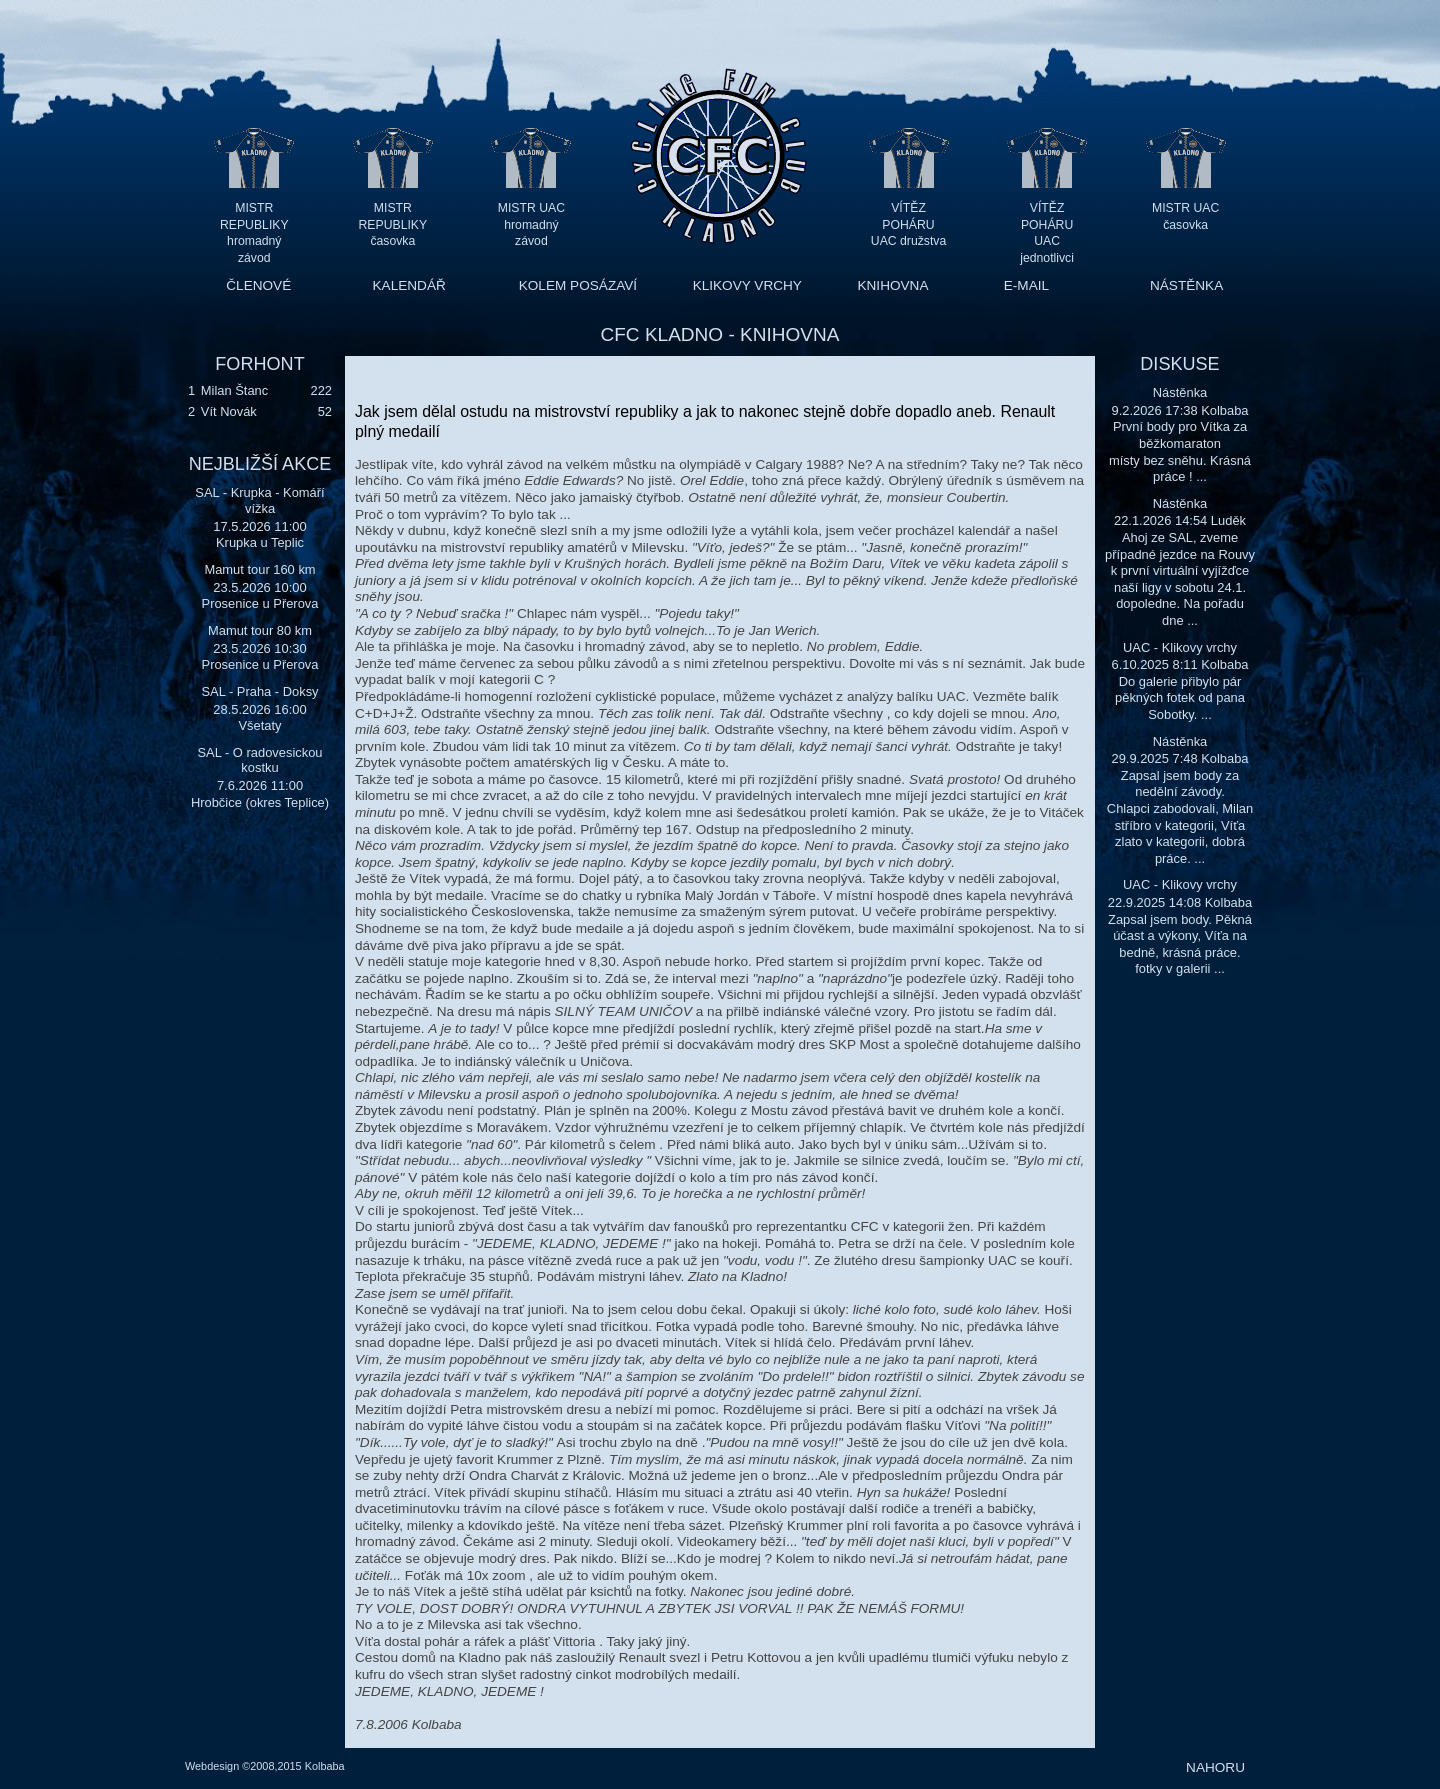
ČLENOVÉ (258, 285)
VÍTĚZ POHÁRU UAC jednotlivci (1047, 224)
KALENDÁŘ (409, 285)
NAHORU (1215, 1767)
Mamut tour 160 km (259, 569)
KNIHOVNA (892, 285)
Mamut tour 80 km (260, 630)
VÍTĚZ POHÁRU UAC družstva (908, 224)
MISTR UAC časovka (1185, 216)
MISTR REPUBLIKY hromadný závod (254, 224)
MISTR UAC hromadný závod (531, 224)
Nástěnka (1180, 392)
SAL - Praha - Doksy (259, 691)
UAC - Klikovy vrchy (1180, 647)
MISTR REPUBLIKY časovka (393, 224)
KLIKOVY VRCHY (747, 285)
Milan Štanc (234, 390)
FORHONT (259, 364)
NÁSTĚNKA (1186, 285)
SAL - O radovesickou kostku (259, 760)
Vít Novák (229, 411)
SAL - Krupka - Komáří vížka (259, 500)
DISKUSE (1179, 364)
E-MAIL (1026, 285)
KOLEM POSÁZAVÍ (578, 285)
